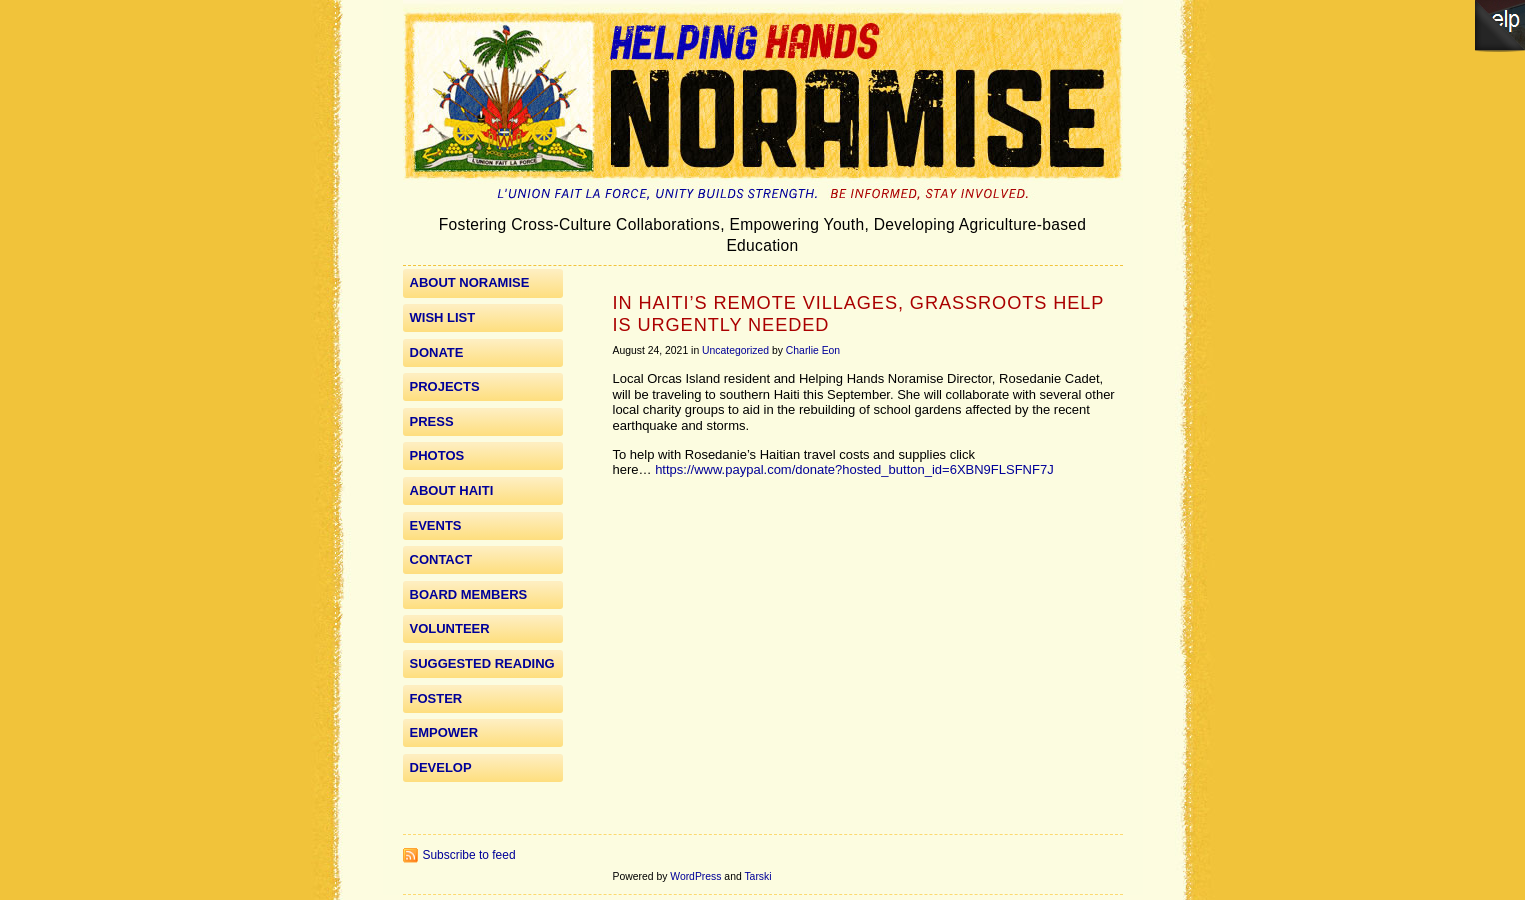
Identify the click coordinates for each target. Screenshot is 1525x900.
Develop (441, 767)
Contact (441, 559)
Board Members (469, 594)
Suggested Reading (482, 663)
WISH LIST (443, 317)
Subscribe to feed (469, 855)
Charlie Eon (813, 350)
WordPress (695, 876)
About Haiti (452, 490)
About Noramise (470, 282)
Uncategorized (735, 350)
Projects (445, 386)
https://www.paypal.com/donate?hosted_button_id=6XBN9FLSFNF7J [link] (854, 469)
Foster (436, 698)
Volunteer (450, 628)
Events (436, 525)
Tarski (757, 876)
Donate (437, 352)
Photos (437, 455)
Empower (444, 732)
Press (432, 421)
